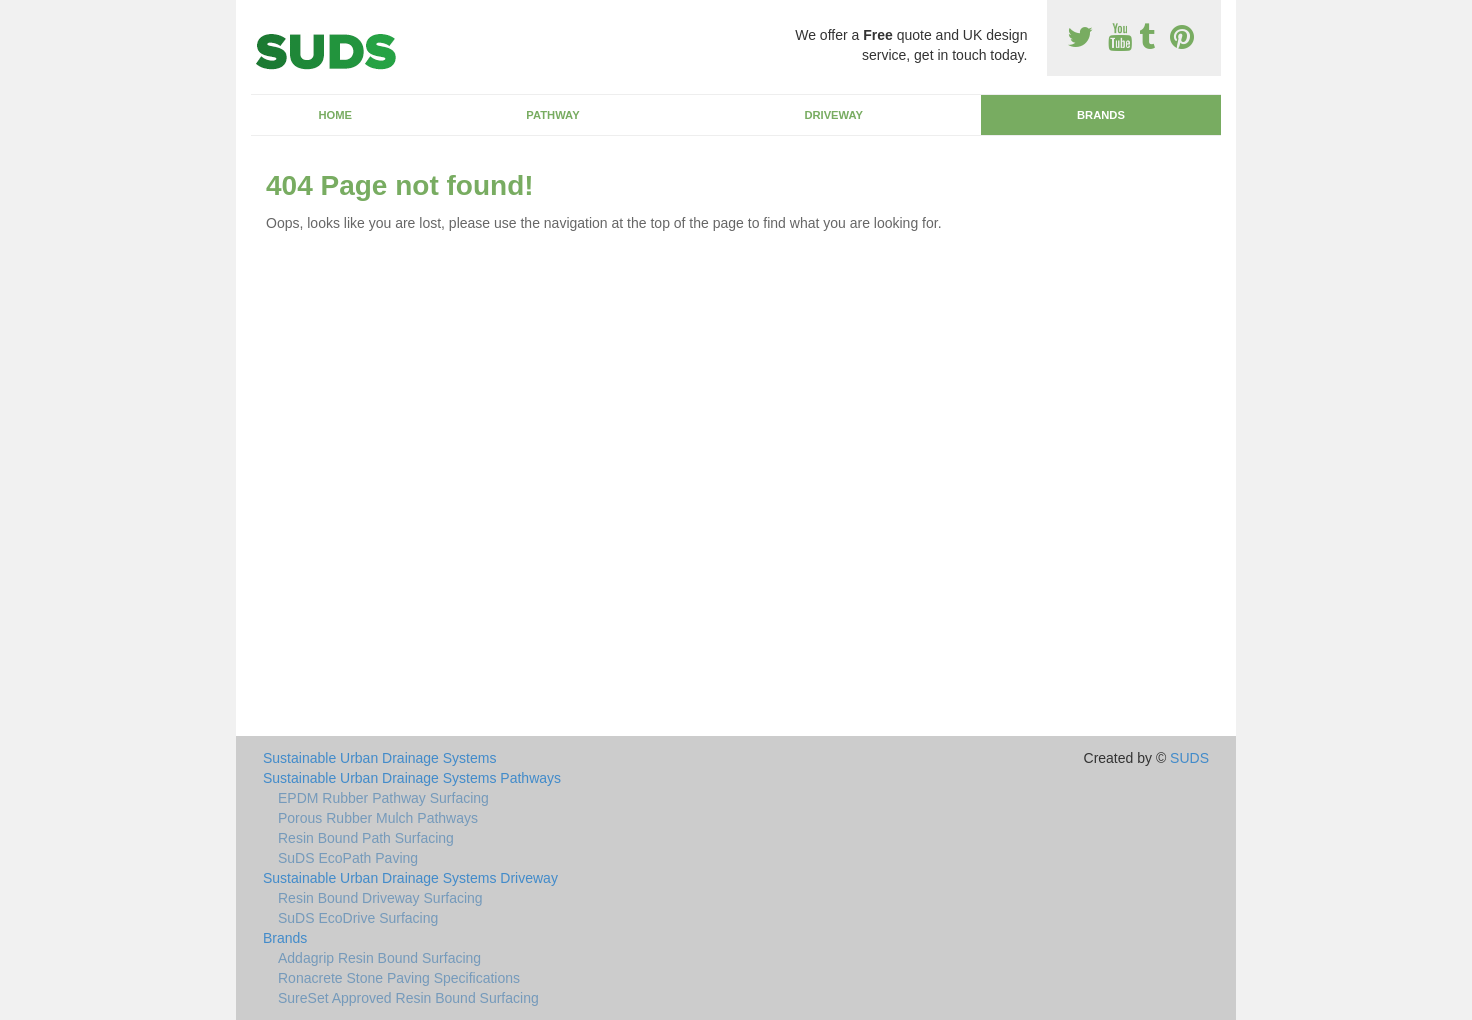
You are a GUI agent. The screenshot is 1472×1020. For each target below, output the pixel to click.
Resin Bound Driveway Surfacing (380, 898)
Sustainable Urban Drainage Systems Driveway (410, 878)
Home (335, 115)
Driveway (833, 115)
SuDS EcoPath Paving (348, 858)
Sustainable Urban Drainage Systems (379, 758)
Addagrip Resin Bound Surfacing (379, 958)
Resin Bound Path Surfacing (366, 838)
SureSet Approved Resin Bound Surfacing (408, 998)
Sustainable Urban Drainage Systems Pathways (412, 778)
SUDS (1189, 758)
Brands (1101, 115)
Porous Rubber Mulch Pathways (378, 818)
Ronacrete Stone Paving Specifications (399, 978)
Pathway (552, 115)
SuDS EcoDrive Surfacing (358, 918)
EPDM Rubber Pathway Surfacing (383, 798)
